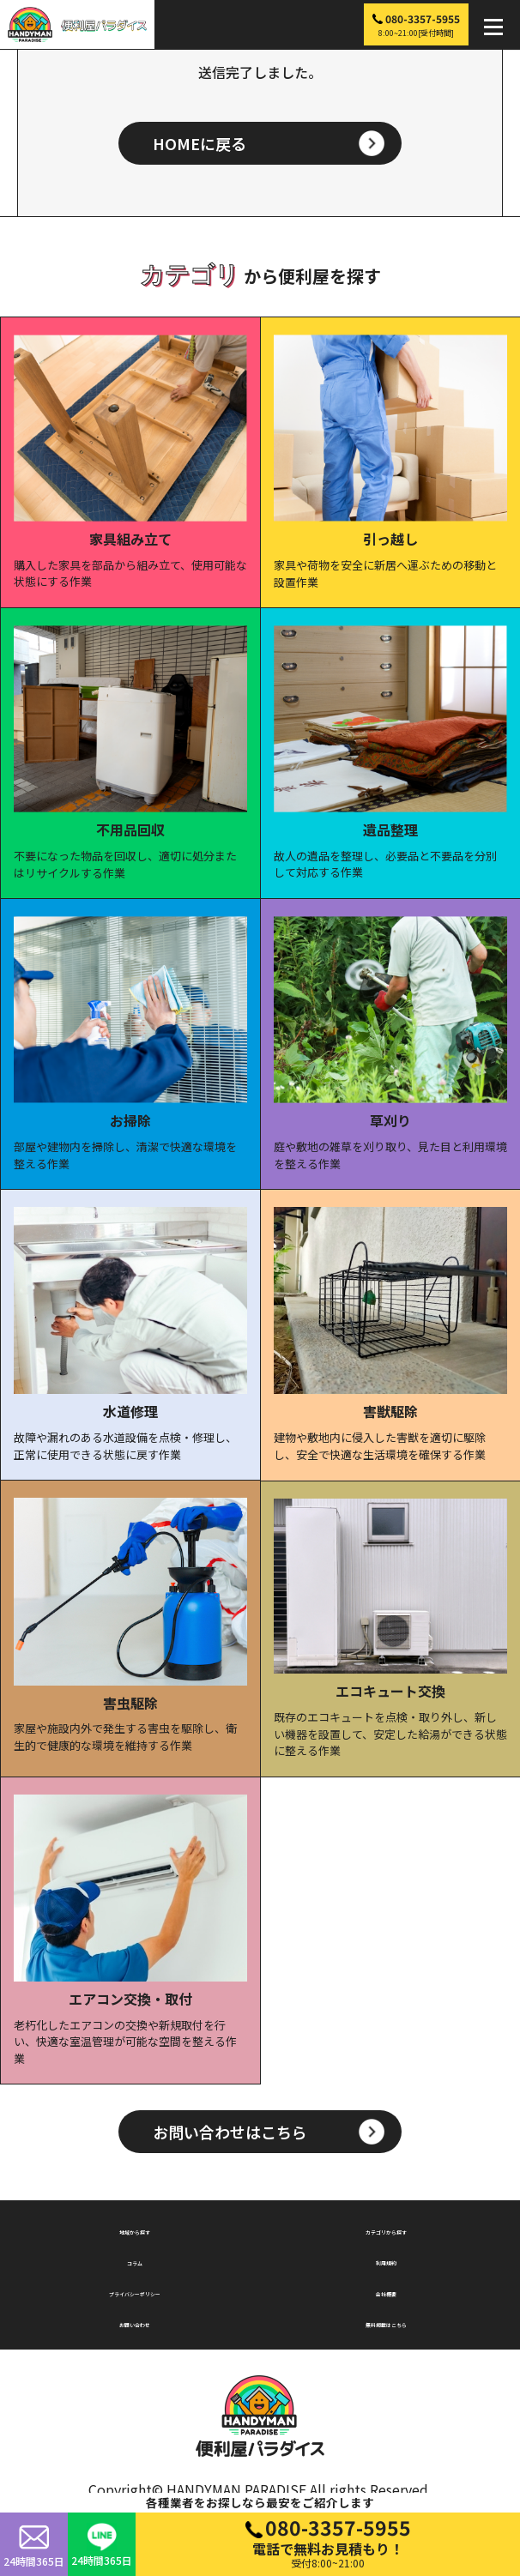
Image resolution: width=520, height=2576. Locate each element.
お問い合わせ (135, 2322)
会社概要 (386, 2291)
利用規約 (386, 2260)
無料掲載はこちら (386, 2322)
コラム (135, 2260)
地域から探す (135, 2229)
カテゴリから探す (386, 2229)
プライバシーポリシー (135, 2291)
